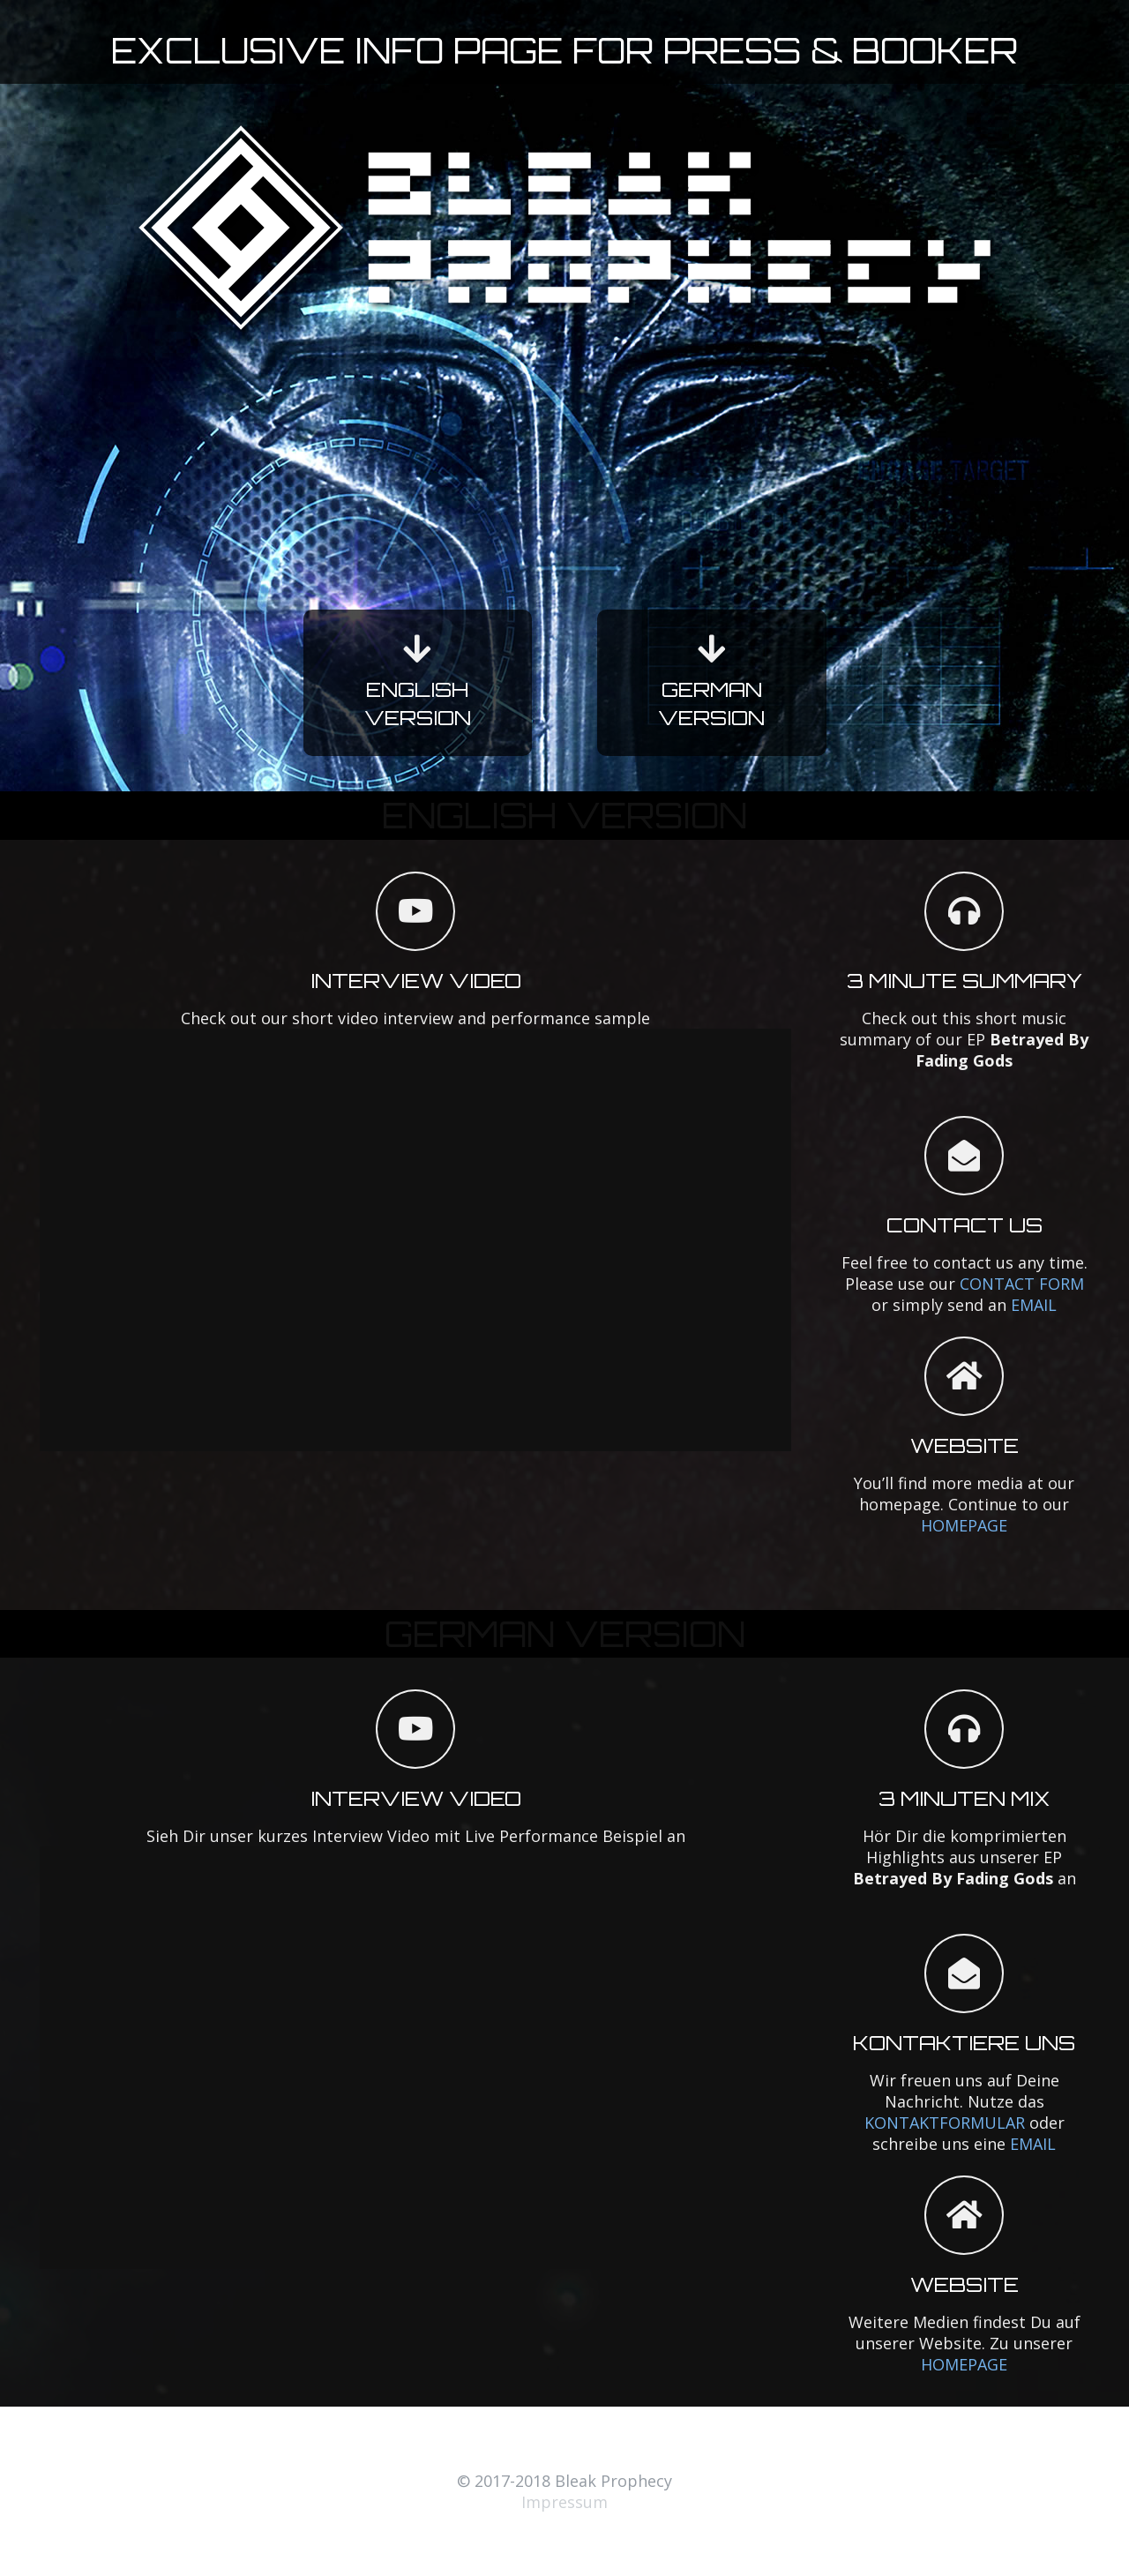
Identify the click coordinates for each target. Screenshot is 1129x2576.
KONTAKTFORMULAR (944, 2122)
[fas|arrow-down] (418, 649)
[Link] (564, 227)
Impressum (564, 2501)
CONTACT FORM (1022, 1283)
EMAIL (1034, 1304)
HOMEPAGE (964, 1525)
